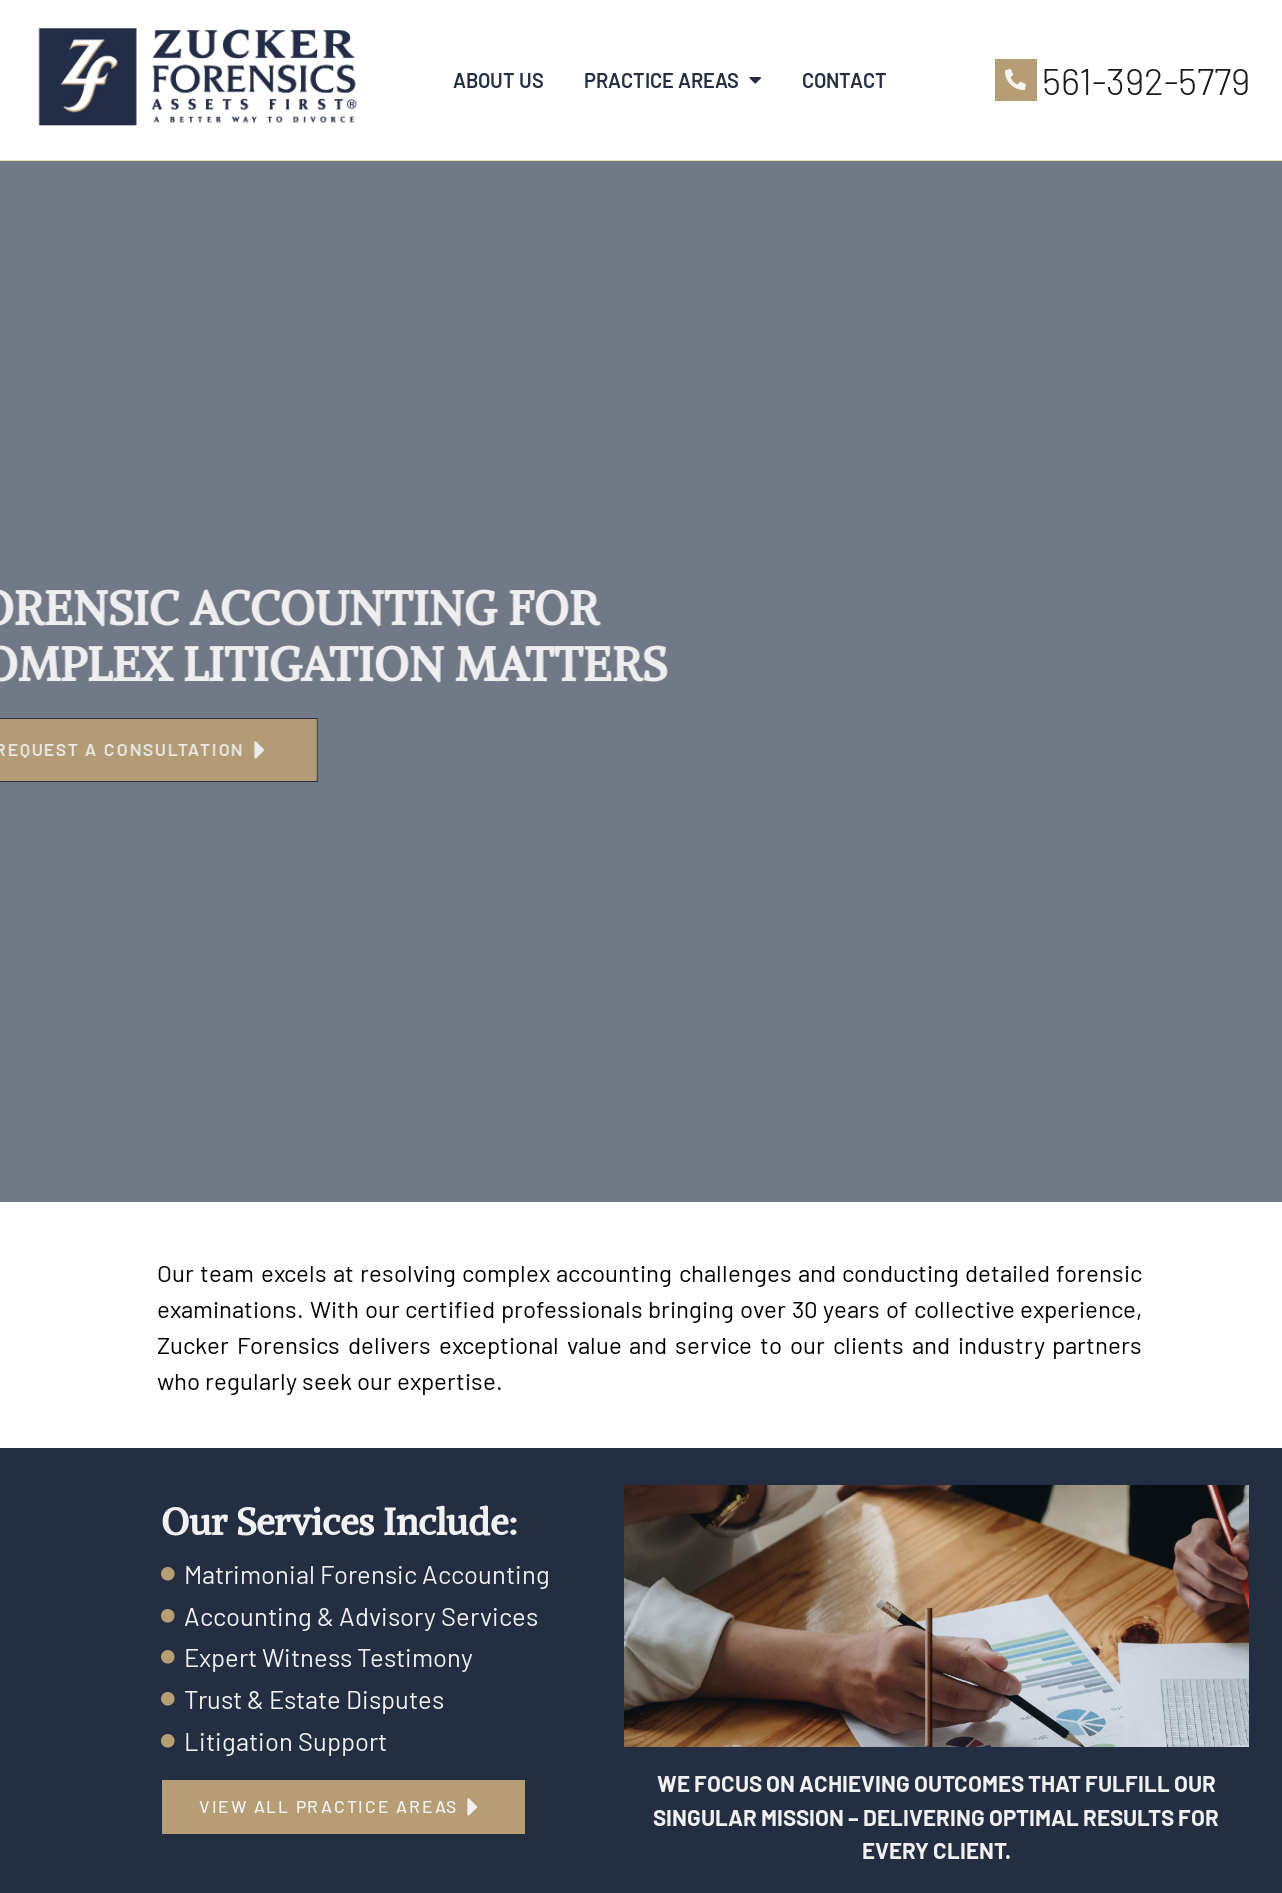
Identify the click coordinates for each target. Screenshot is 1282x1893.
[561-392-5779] (1016, 80)
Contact (844, 80)
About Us (498, 80)
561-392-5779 (1146, 80)
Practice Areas (673, 80)
